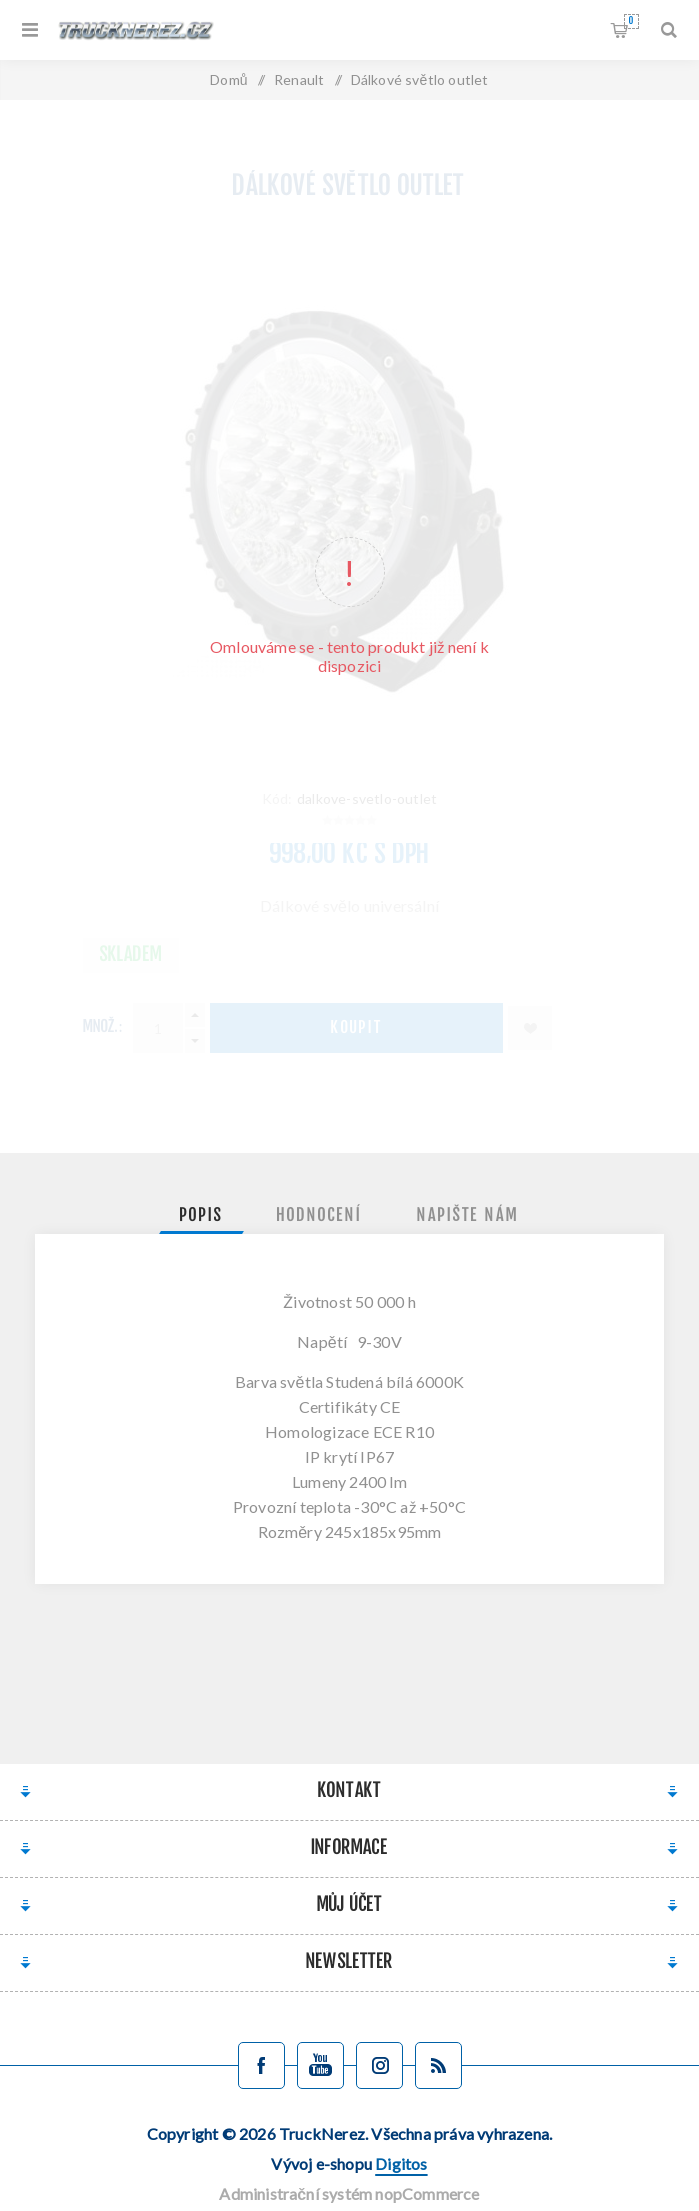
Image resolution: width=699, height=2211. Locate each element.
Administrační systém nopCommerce (349, 2193)
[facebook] (261, 2065)
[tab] (201, 1216)
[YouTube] (320, 2065)
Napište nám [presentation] (468, 1216)
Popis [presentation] (201, 1216)
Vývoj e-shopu (349, 2163)
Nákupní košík (631, 21)
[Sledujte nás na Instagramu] (379, 2065)
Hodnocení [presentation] (320, 1216)
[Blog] (438, 2065)
